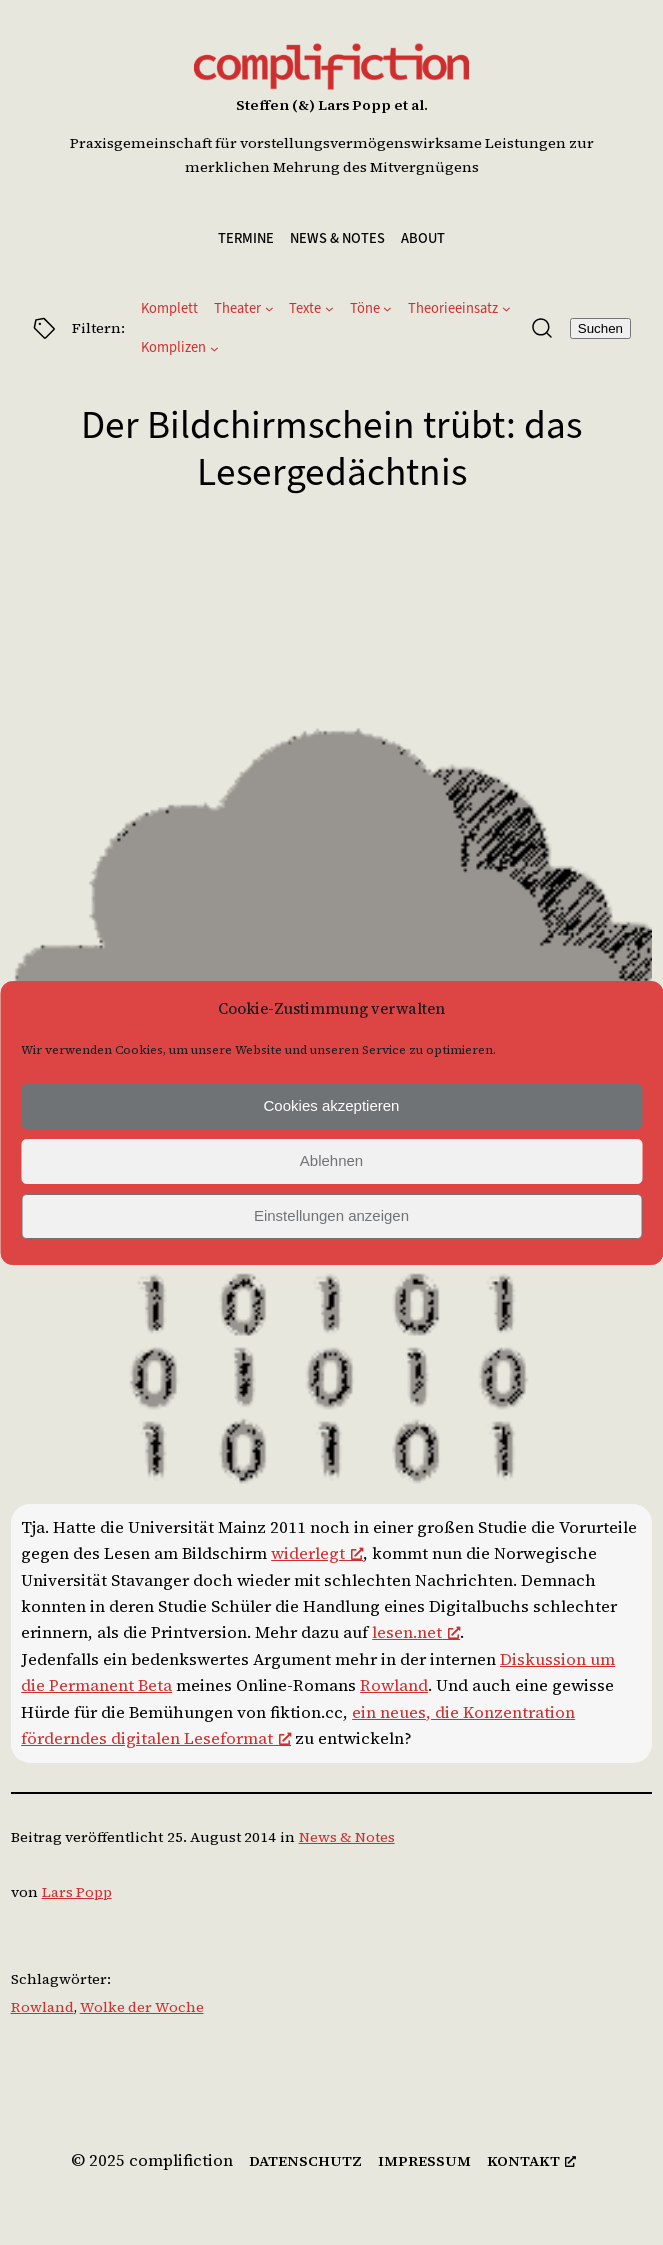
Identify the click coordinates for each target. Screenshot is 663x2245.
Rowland (394, 1685)
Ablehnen (331, 1160)
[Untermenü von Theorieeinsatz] (506, 308)
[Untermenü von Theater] (269, 308)
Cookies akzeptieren (332, 1105)
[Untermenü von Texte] (329, 308)
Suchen (600, 328)
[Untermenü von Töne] (387, 308)
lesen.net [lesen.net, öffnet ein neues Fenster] (416, 1632)
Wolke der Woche (142, 2007)
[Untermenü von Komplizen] (214, 348)
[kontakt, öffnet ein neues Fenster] (531, 2161)
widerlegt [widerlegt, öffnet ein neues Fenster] (317, 1553)
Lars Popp (77, 1892)
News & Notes (347, 1837)
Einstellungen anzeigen (331, 1215)
